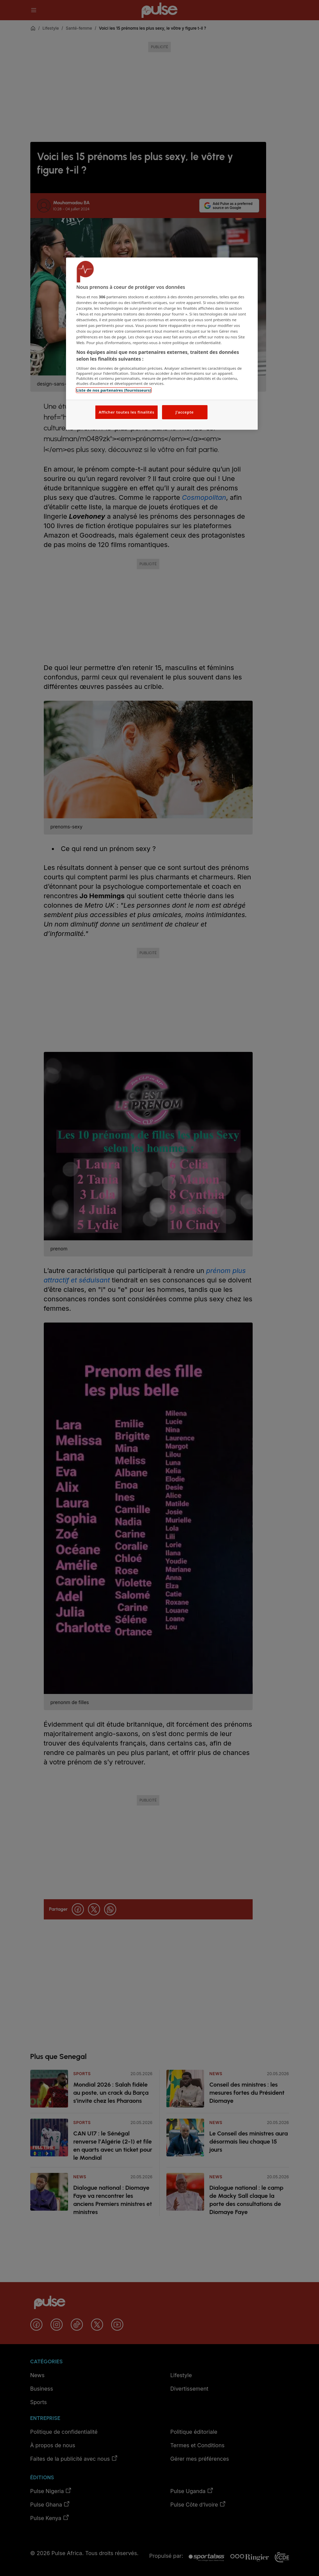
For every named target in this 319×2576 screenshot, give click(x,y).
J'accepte (185, 412)
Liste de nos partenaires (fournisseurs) (113, 390)
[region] (161, 343)
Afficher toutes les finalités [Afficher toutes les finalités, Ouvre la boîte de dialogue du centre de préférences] (126, 412)
